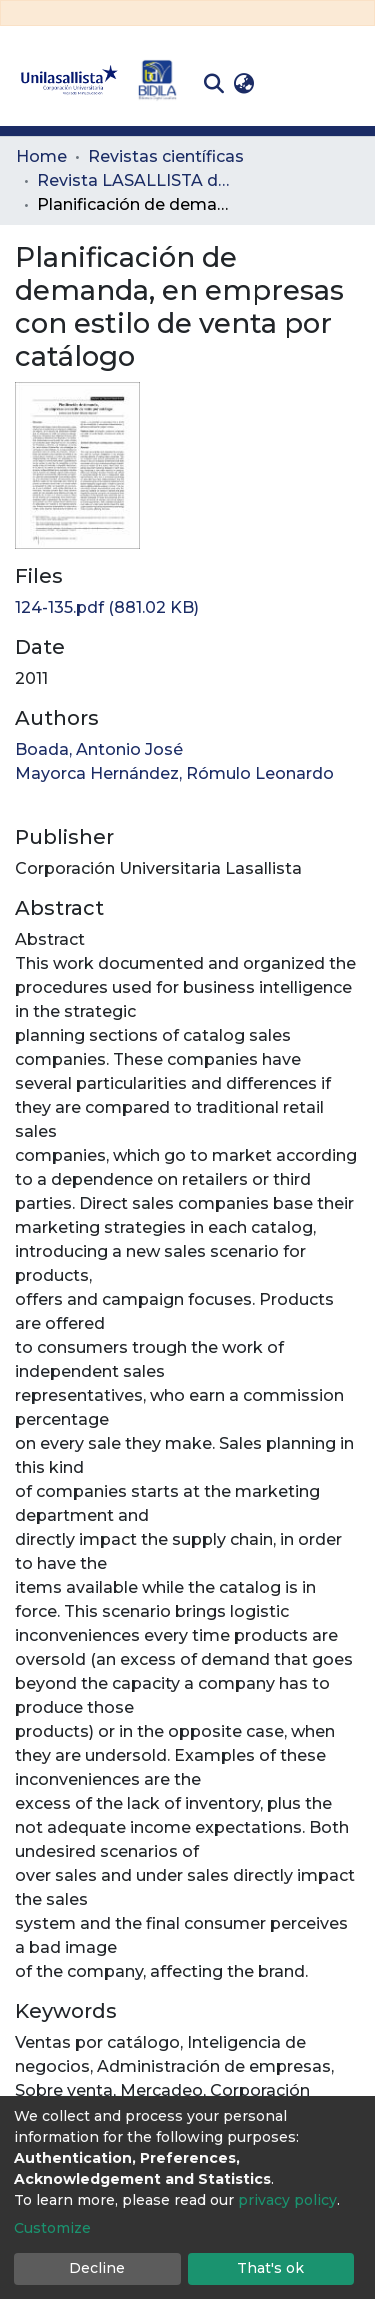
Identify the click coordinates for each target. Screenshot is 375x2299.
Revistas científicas (166, 156)
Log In (290, 83)
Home (41, 156)
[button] (243, 84)
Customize (52, 2228)
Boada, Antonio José (99, 749)
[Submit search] (213, 84)
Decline (97, 2268)
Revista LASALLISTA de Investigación (137, 180)
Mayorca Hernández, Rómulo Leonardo (174, 773)
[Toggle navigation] (345, 84)
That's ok (270, 2268)
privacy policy (287, 2200)
